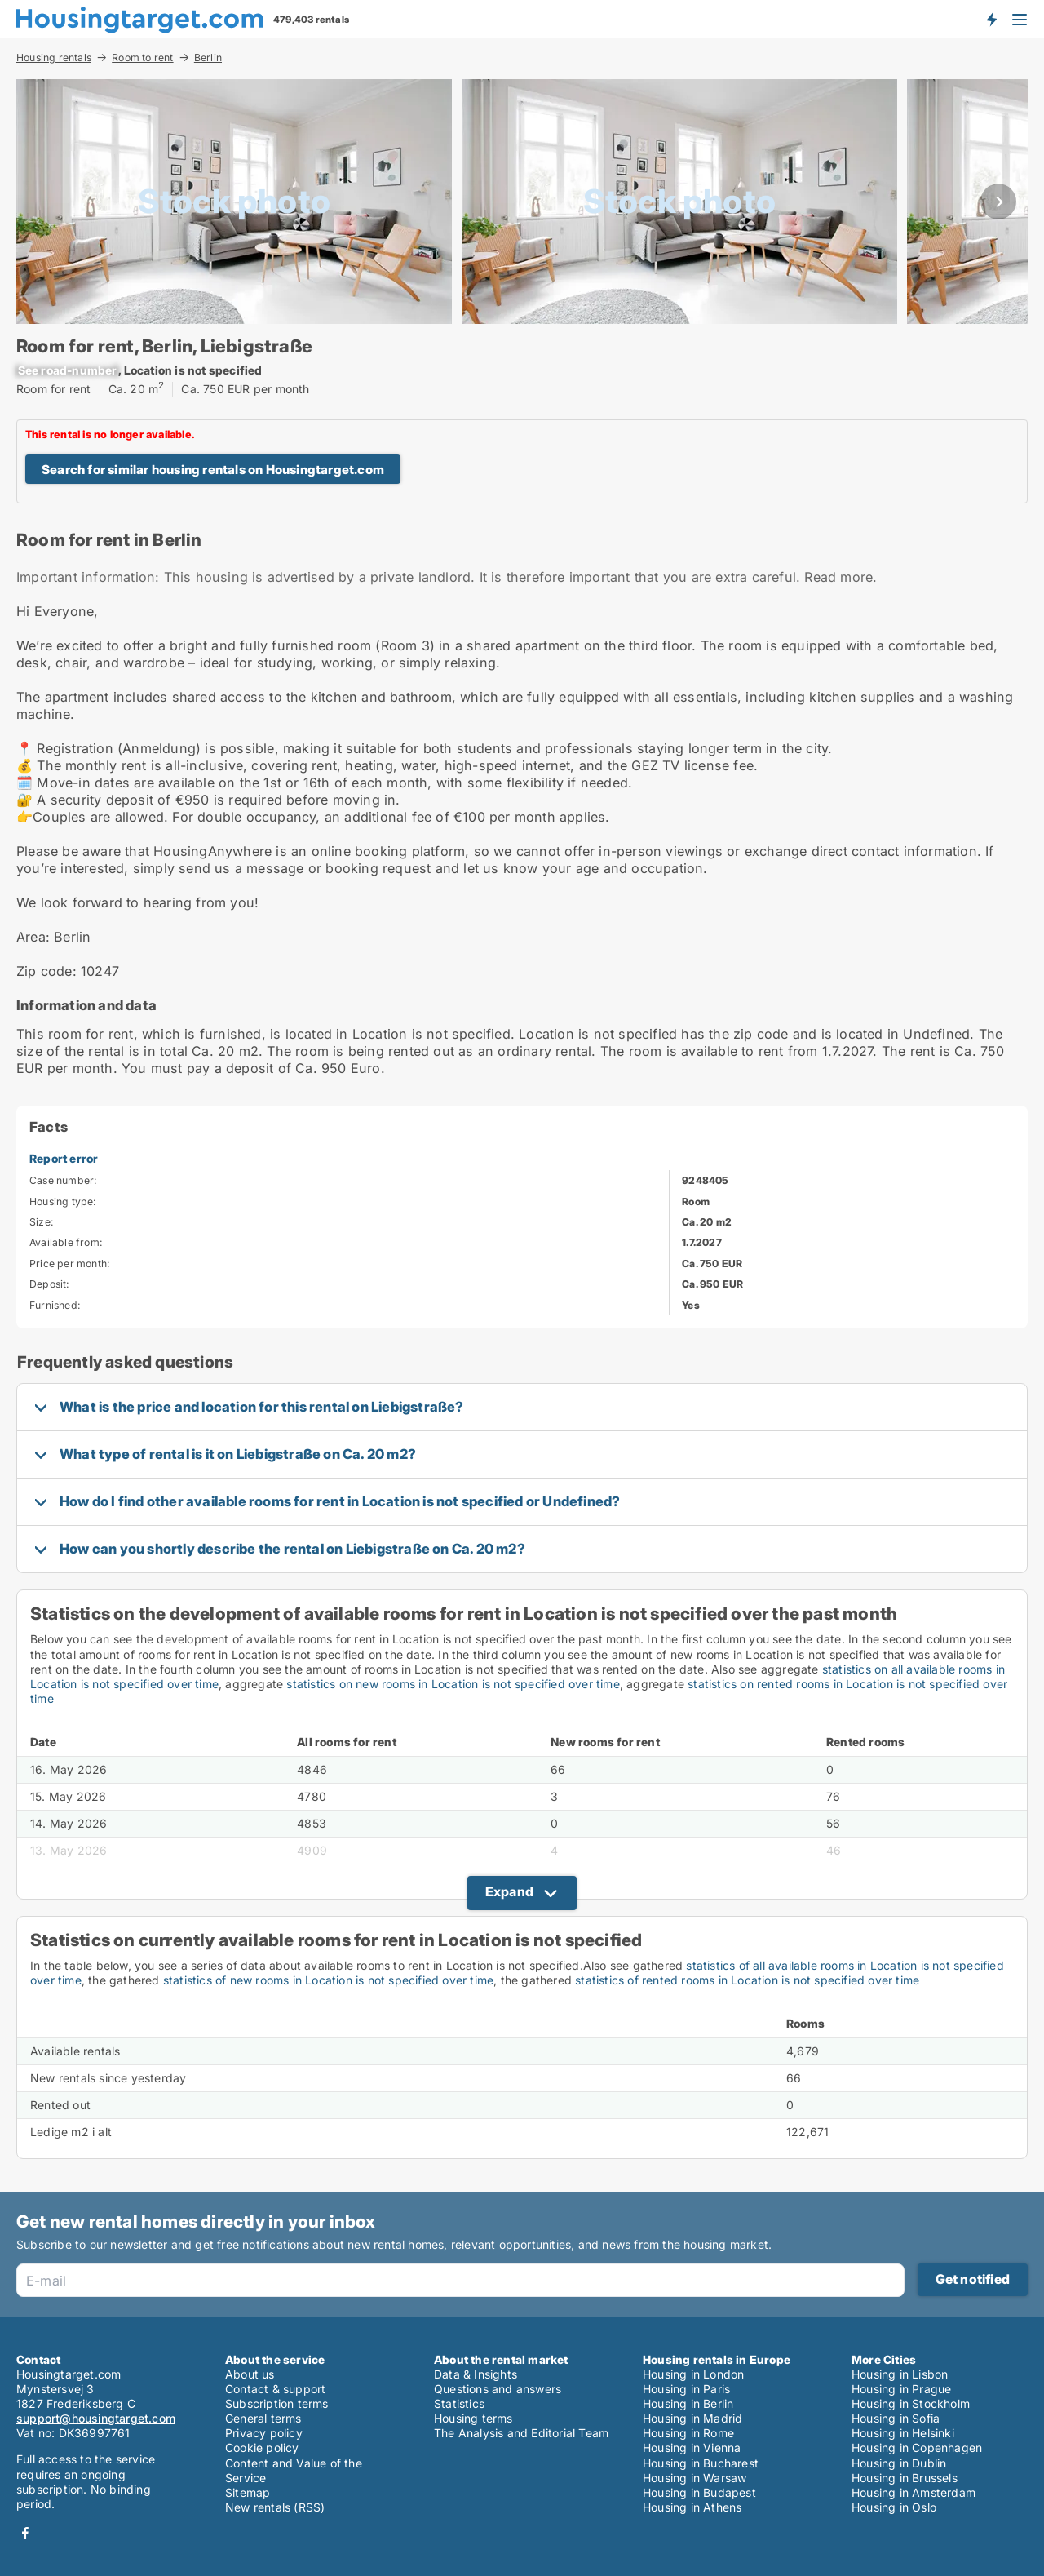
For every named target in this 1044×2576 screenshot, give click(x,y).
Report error (63, 1158)
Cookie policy (262, 2447)
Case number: (63, 1180)
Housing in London (693, 2374)
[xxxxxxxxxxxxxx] (67, 370)
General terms (263, 2418)
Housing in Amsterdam (913, 2492)
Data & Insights (475, 2374)
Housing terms (473, 2418)
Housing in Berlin (688, 2403)
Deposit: (49, 1284)
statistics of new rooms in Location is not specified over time (328, 1980)
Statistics (459, 2403)
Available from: (66, 1242)
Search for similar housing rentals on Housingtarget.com (213, 469)
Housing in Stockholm (911, 2403)
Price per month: (69, 1263)
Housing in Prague (901, 2389)
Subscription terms (277, 2403)
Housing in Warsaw (694, 2478)
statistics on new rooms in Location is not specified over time (452, 1684)
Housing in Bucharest (701, 2463)
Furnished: (55, 1305)
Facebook (25, 2533)
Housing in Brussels (905, 2478)
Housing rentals (53, 57)
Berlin (208, 58)
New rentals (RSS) (275, 2507)
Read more (838, 577)
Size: (41, 1222)
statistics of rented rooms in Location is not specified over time (747, 1980)
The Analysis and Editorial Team (521, 2433)
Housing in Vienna (692, 2447)
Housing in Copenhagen (917, 2447)
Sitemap (247, 2492)
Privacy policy (264, 2433)
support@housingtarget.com (95, 2418)
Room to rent (142, 57)
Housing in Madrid (692, 2418)
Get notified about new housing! (991, 18)
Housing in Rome (688, 2433)
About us (250, 2374)
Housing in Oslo (894, 2507)
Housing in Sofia (896, 2418)
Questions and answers (497, 2389)
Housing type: (63, 1201)
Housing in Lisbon (900, 2374)
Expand (509, 1891)
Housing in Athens (692, 2507)
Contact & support (275, 2389)
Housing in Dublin (899, 2463)
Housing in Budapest (699, 2492)
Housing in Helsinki (903, 2433)
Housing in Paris (686, 2389)
